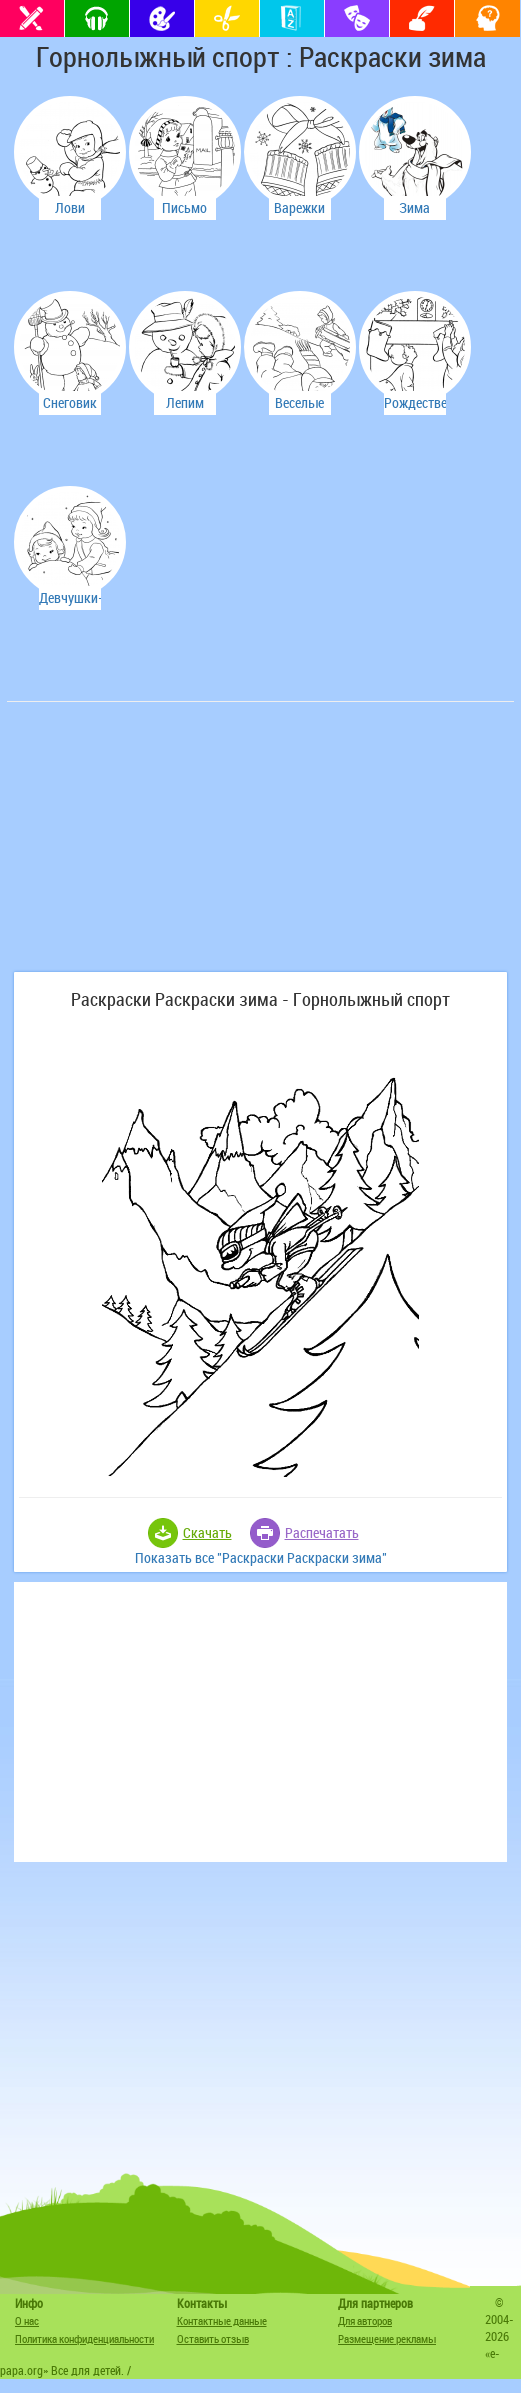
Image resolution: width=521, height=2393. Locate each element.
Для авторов (365, 2320)
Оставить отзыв (213, 2338)
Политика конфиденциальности (84, 2338)
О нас (27, 2320)
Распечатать (322, 1532)
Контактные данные (222, 2320)
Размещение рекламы (387, 2338)
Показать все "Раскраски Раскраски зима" (261, 1557)
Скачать (207, 1532)
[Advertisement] (162, 847)
